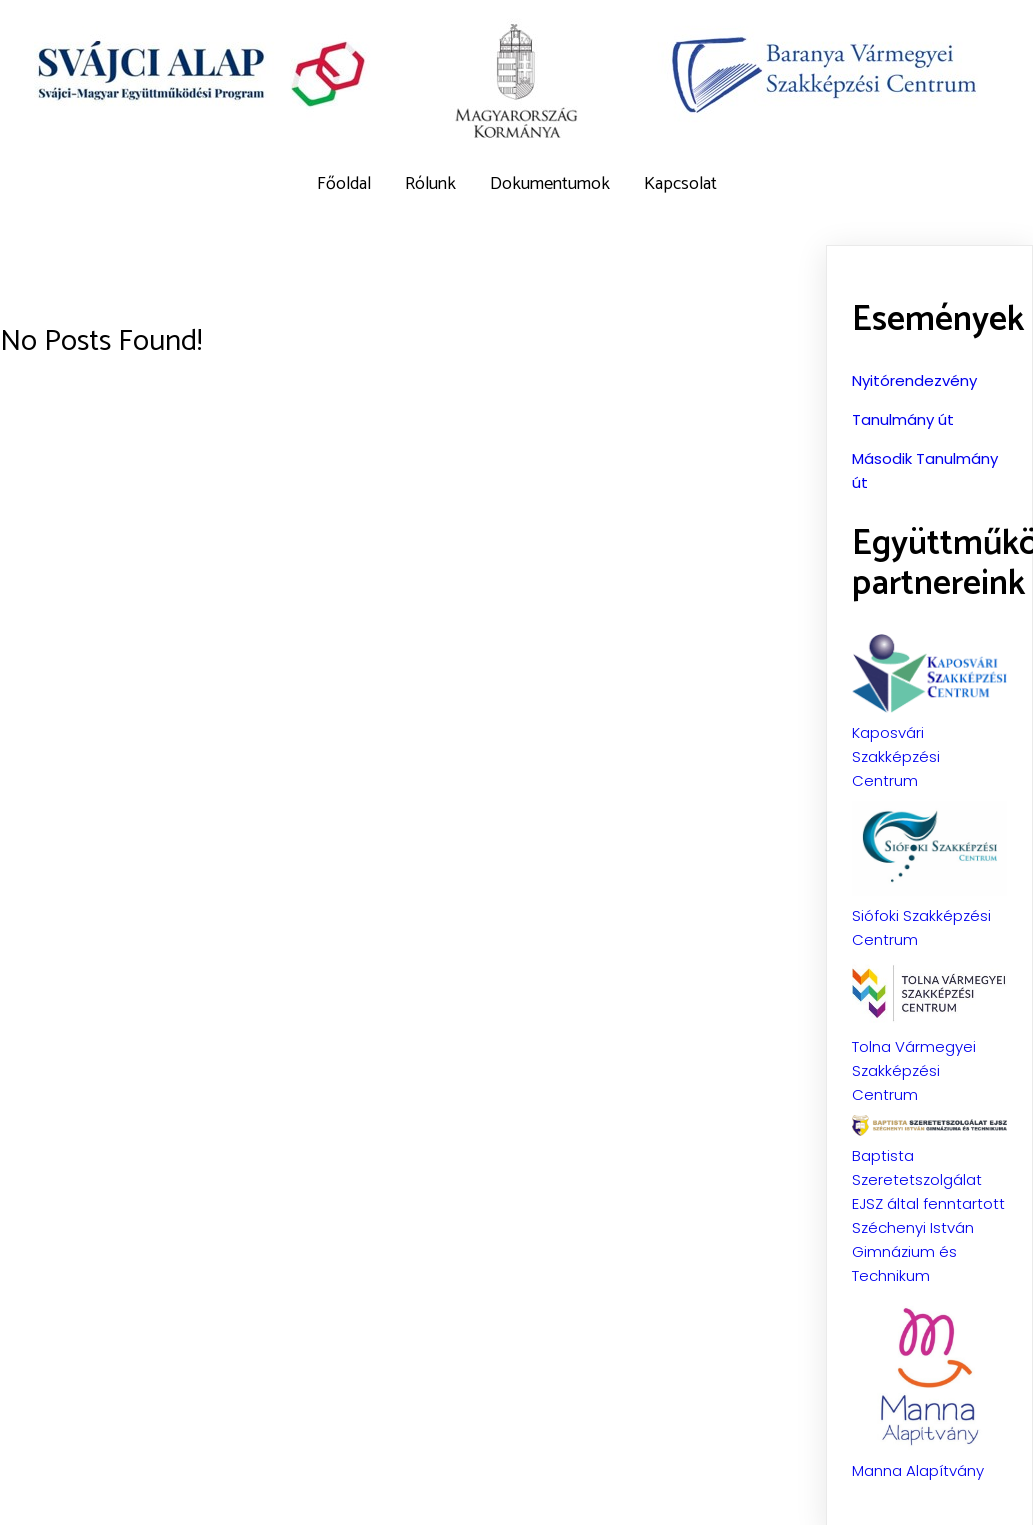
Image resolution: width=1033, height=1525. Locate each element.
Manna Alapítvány (918, 1469)
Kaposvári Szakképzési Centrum (896, 755)
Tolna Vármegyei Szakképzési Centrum (914, 1069)
